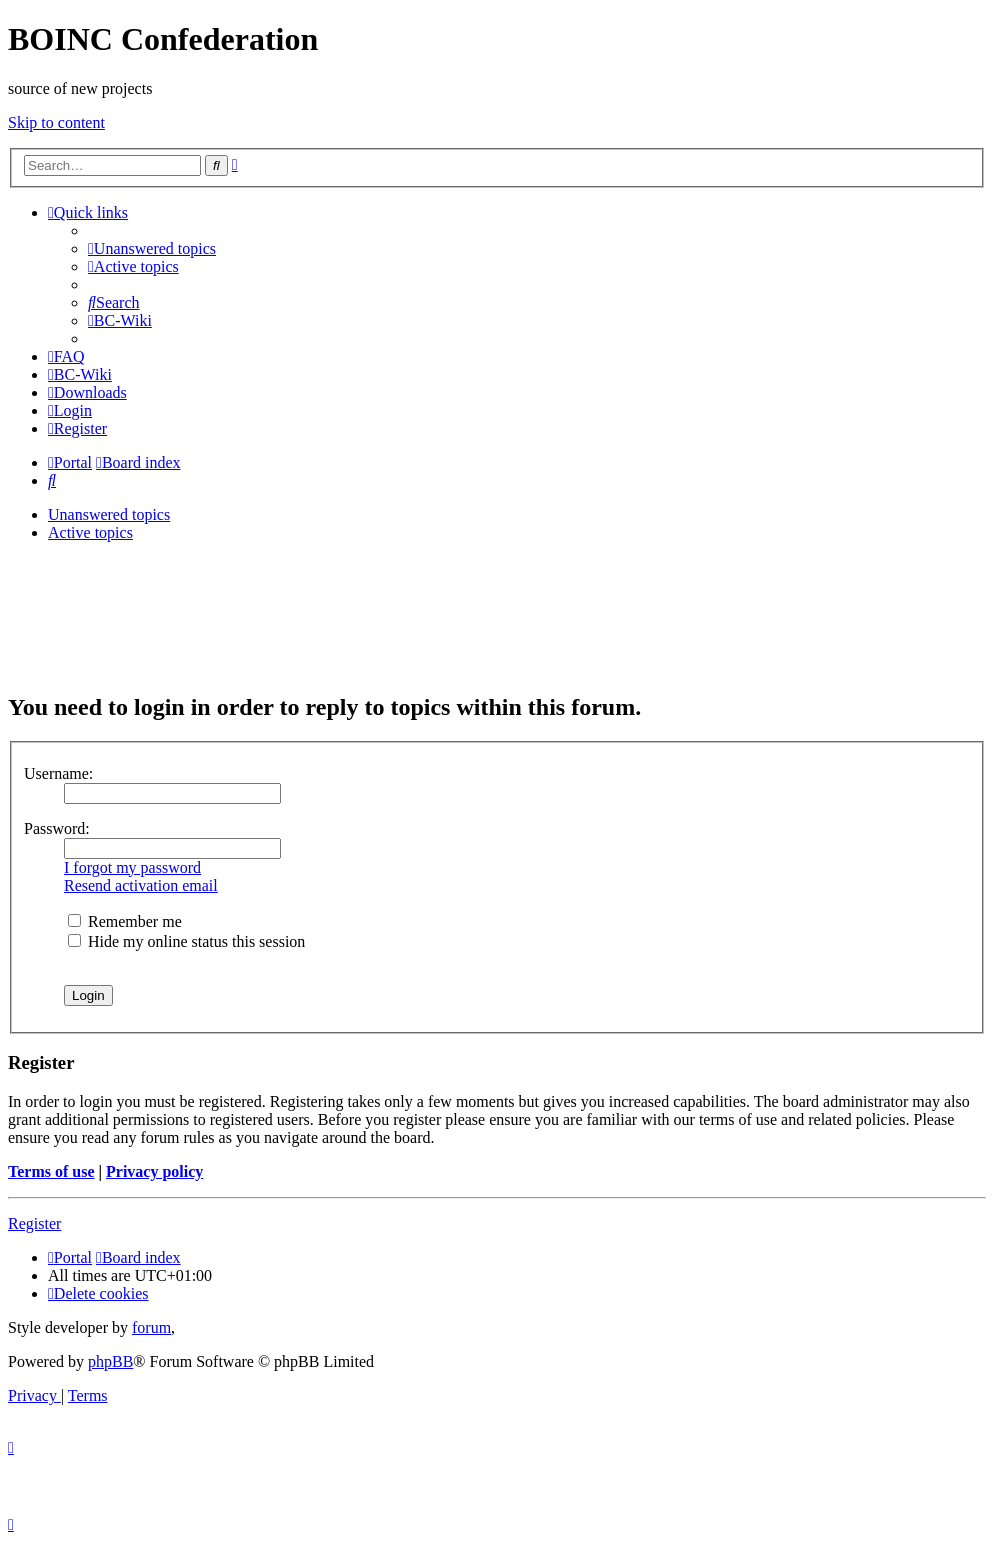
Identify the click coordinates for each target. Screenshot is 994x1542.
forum (151, 1327)
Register (34, 1223)
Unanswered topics (109, 514)
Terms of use (51, 1171)
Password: (57, 828)
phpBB (110, 1361)
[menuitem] (152, 248)
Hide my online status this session (186, 941)
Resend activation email (141, 885)
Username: (58, 773)
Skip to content (56, 122)
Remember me (125, 921)
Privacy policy (154, 1171)
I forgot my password (132, 867)
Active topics (90, 532)
